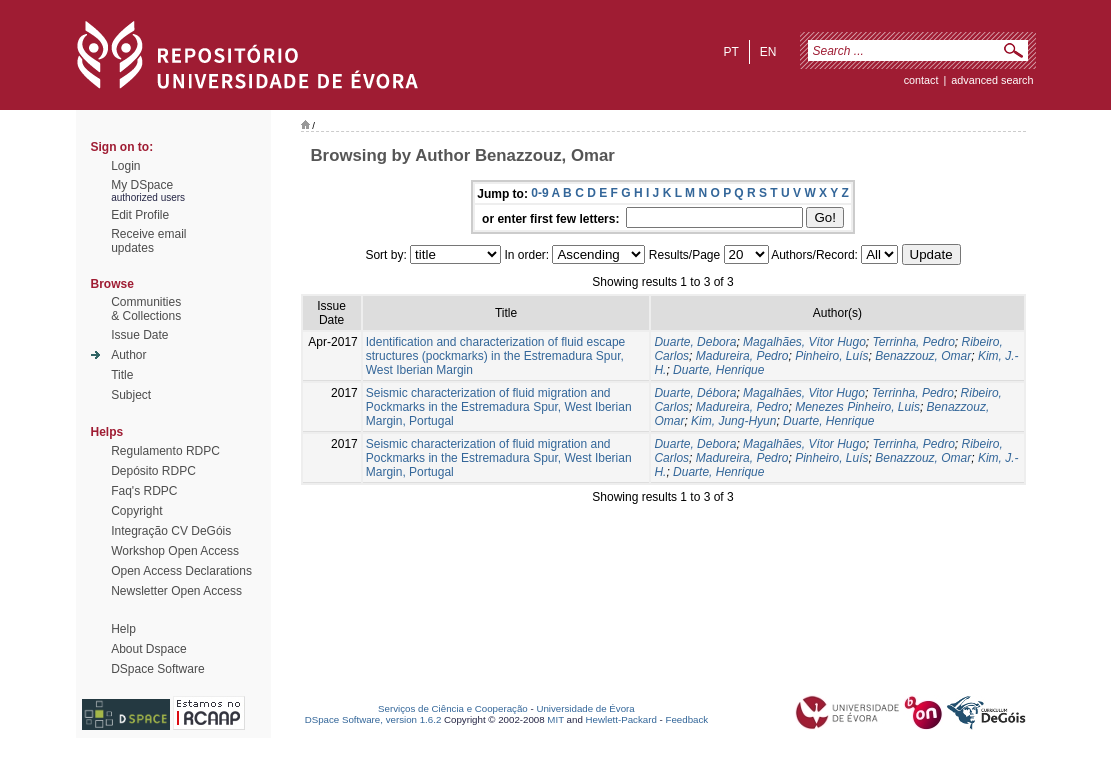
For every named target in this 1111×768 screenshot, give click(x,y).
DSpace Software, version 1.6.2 (373, 719)
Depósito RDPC (153, 471)
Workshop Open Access (175, 551)
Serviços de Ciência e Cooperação (453, 708)
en (768, 52)
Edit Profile (140, 215)
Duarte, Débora (695, 393)
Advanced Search (992, 80)
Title (122, 375)
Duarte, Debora (695, 342)
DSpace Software (157, 669)
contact (921, 80)
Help (123, 629)
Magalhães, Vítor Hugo (804, 342)
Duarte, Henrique (718, 370)
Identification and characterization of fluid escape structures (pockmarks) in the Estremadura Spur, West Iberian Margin (496, 356)
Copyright (136, 511)
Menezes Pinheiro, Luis (857, 407)
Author (128, 355)
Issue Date (139, 335)
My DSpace (142, 185)
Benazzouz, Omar (923, 356)
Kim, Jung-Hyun (733, 421)
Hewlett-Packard (621, 719)
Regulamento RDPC (165, 451)
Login (125, 166)
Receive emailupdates (148, 241)
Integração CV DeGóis (171, 531)
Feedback (686, 719)
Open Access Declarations (181, 571)
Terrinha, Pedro (914, 342)
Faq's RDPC (144, 491)
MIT (555, 719)
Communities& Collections (146, 309)
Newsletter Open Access (176, 591)
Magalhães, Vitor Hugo (804, 393)
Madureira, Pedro (742, 356)
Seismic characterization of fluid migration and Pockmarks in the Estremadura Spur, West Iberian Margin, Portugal (499, 407)
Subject (131, 395)
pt (730, 52)
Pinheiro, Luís (831, 356)
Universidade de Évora (585, 708)
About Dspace (148, 649)
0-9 (539, 193)
